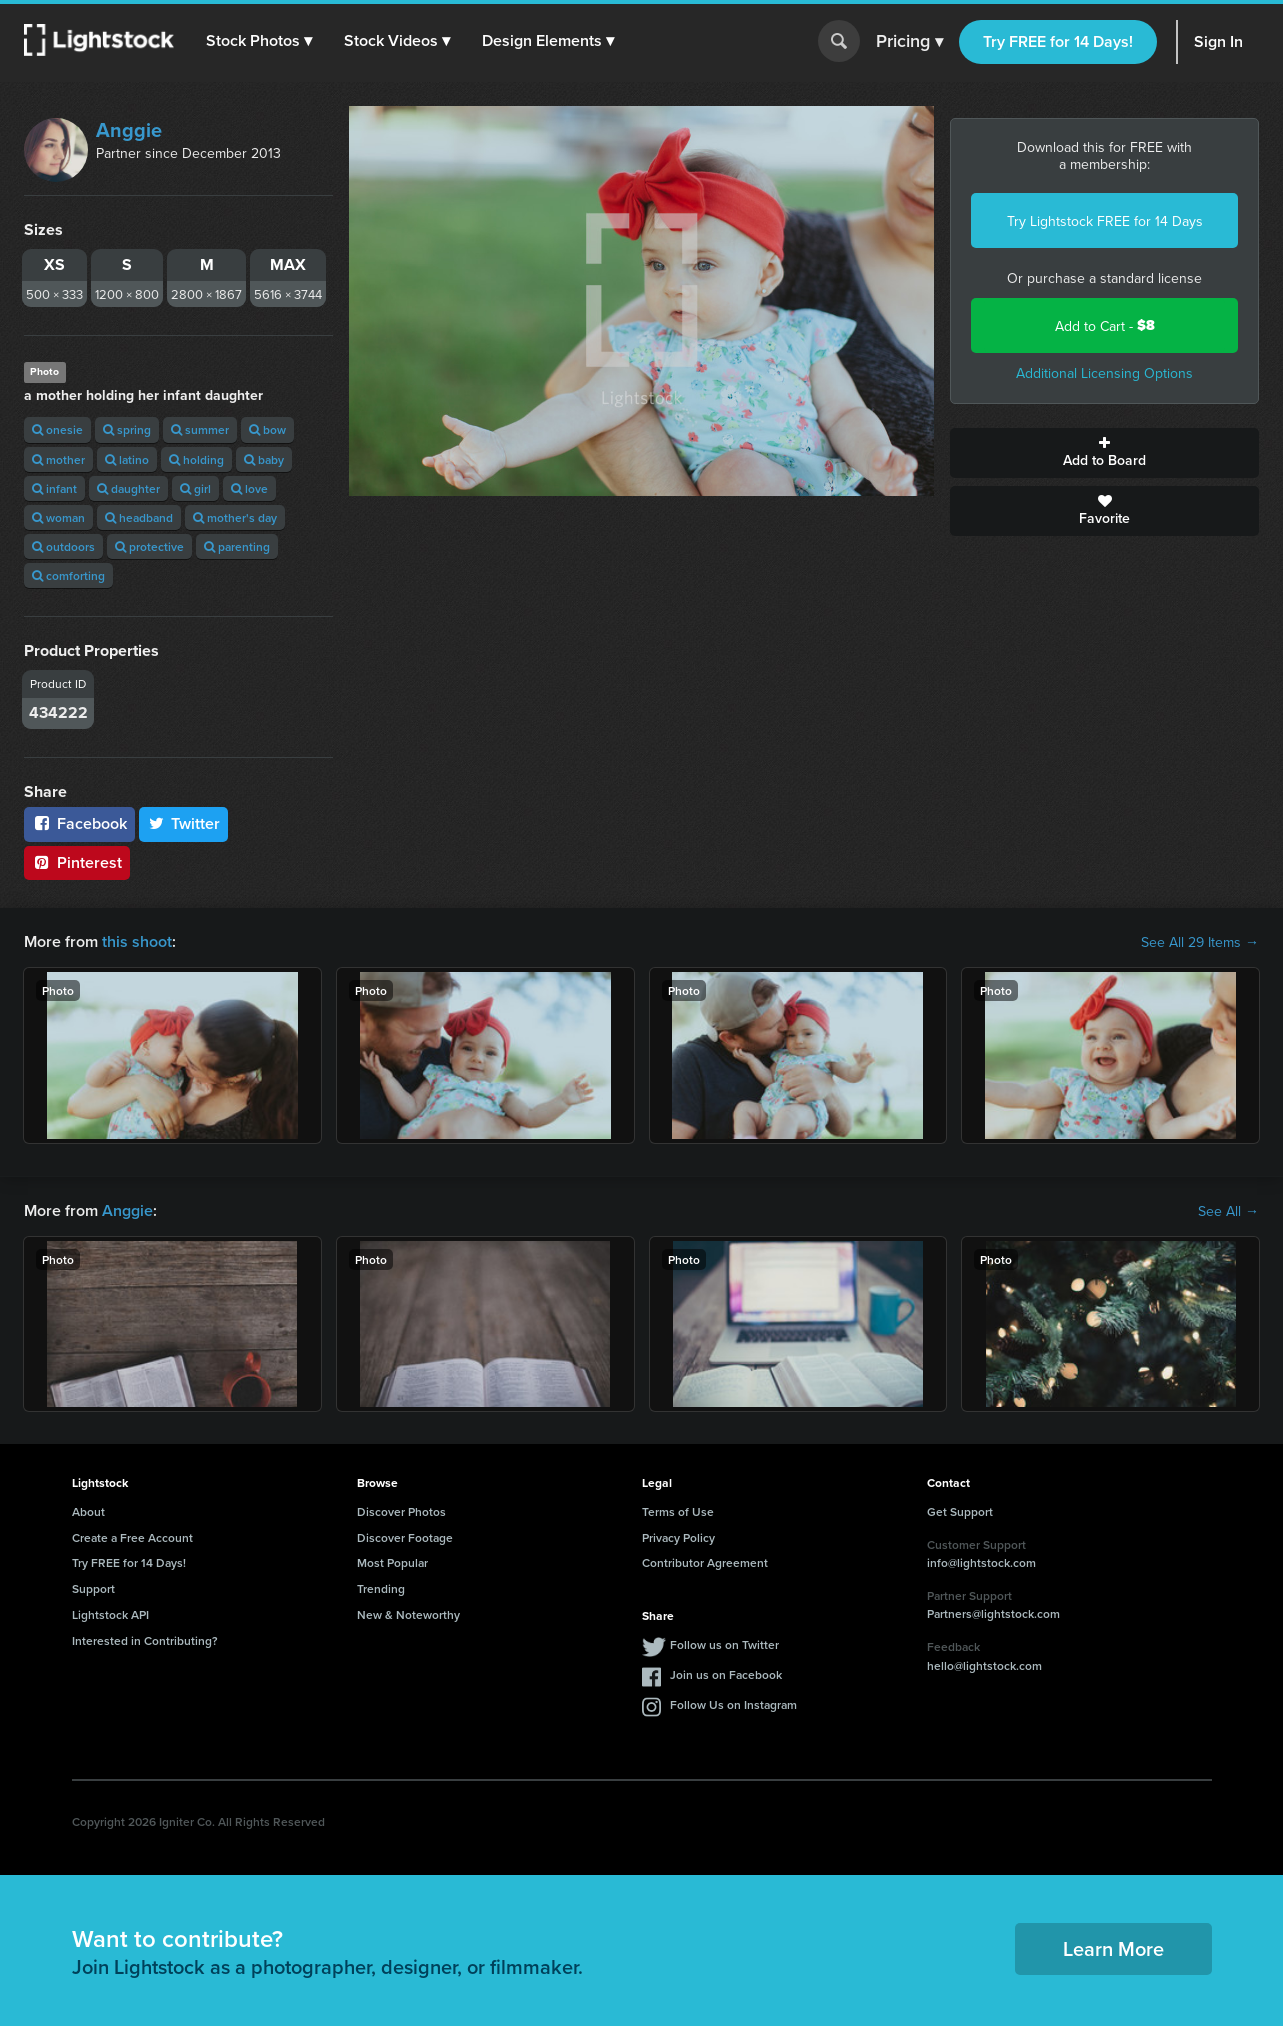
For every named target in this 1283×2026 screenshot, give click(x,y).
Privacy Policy (678, 1537)
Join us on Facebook (726, 1674)
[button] (259, 41)
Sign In (1218, 41)
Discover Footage (405, 1537)
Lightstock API (110, 1614)
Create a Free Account (132, 1537)
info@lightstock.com (981, 1562)
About (88, 1511)
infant (54, 488)
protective (149, 546)
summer (200, 429)
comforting (68, 575)
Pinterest (77, 862)
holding (196, 459)
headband (139, 517)
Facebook (79, 823)
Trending (381, 1588)
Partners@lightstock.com (993, 1613)
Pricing (909, 42)
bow (267, 429)
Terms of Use (678, 1511)
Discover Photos (401, 1511)
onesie (57, 429)
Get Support (960, 1511)
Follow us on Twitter (724, 1644)
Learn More (1113, 1948)
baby (264, 459)
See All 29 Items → (1200, 942)
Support (93, 1588)
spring (127, 429)
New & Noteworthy (408, 1614)
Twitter (184, 823)
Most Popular (392, 1562)
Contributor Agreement (705, 1562)
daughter (128, 488)
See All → (1228, 1211)
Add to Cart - (1105, 325)
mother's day (235, 517)
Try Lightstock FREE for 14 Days (1105, 221)
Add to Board (1104, 453)
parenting (237, 546)
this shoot (137, 941)
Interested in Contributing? (145, 1640)
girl (195, 488)
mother (58, 459)
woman (58, 517)
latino (127, 459)
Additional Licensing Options (1104, 373)
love (249, 488)
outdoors (63, 546)
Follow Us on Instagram (733, 1704)
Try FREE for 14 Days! (1058, 41)
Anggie (129, 130)
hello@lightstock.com (984, 1665)
